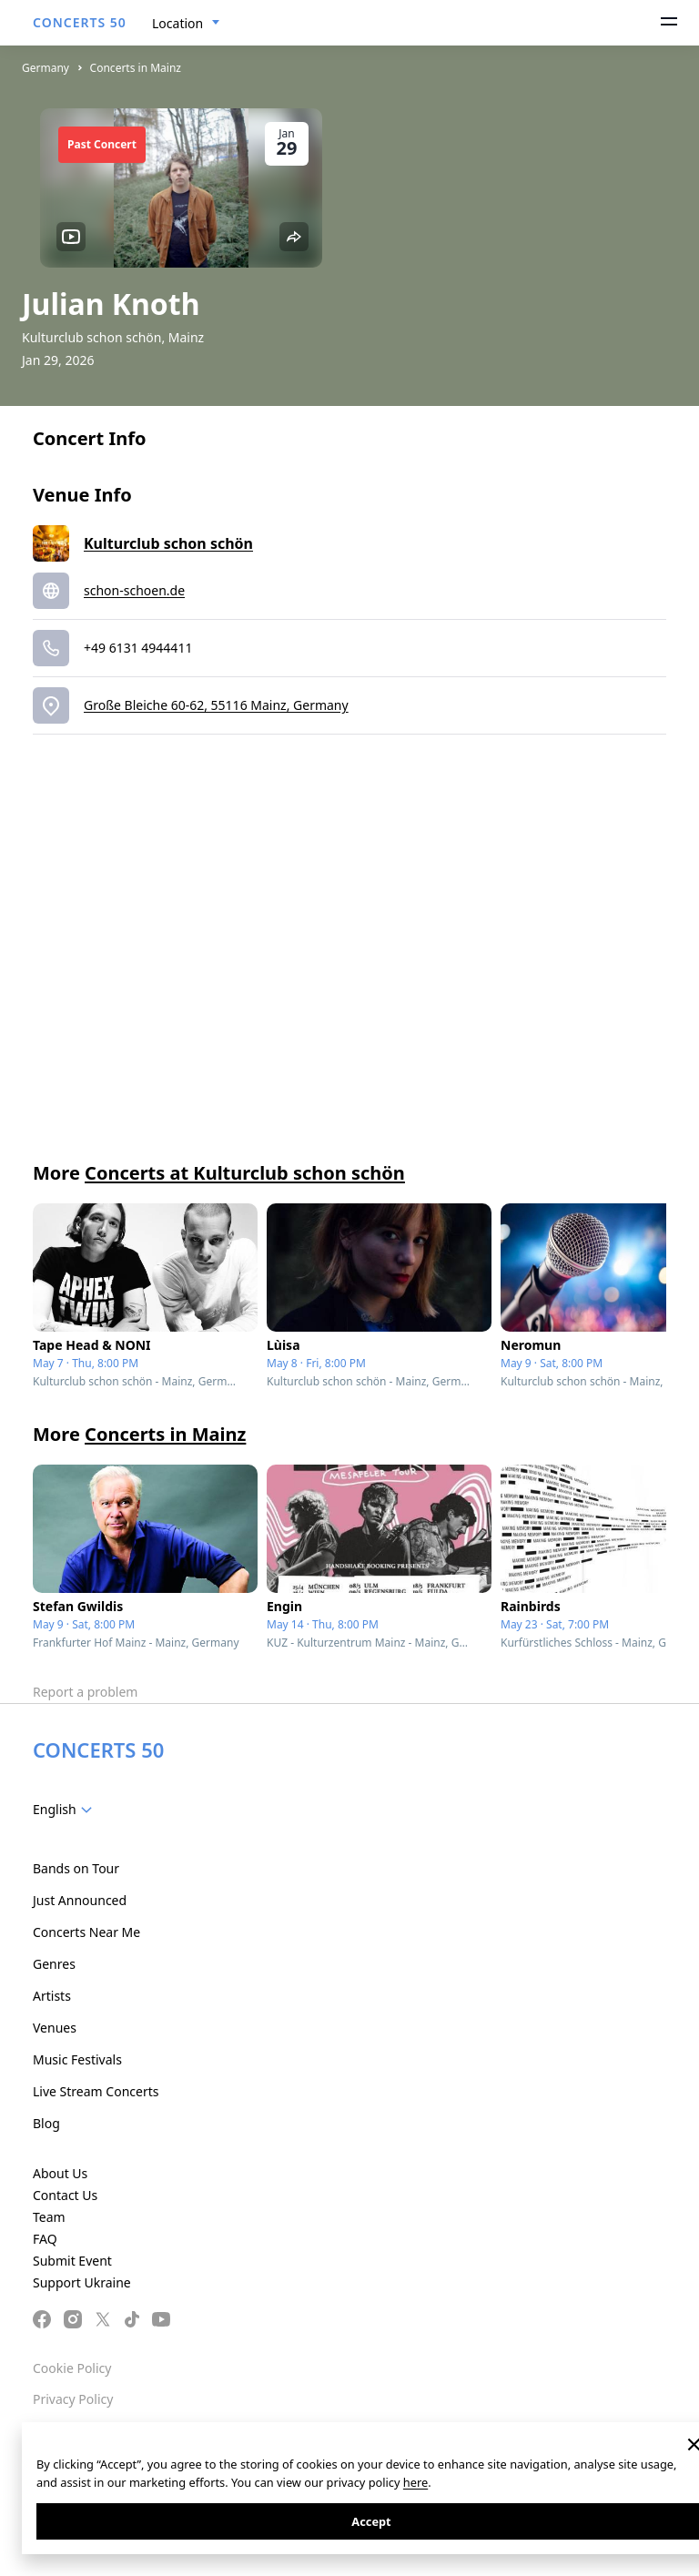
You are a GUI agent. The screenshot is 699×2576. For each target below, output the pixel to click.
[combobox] (186, 23)
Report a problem (85, 1691)
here (415, 2482)
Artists (52, 1995)
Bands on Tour (76, 1868)
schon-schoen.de (134, 590)
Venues (54, 2027)
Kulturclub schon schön (168, 543)
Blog (46, 2123)
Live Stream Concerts (95, 2091)
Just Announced (80, 1900)
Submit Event (72, 2260)
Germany (45, 68)
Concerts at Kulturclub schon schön (245, 1173)
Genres (54, 1964)
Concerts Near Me (86, 1932)
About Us (60, 2173)
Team (49, 2217)
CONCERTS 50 (80, 22)
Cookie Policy (72, 2368)
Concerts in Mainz (135, 68)
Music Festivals (77, 2059)
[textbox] (66, 1809)
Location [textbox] (177, 23)
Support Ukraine (82, 2282)
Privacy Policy (73, 2399)
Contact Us (65, 2195)
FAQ (45, 2238)
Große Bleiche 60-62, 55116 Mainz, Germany (216, 705)
